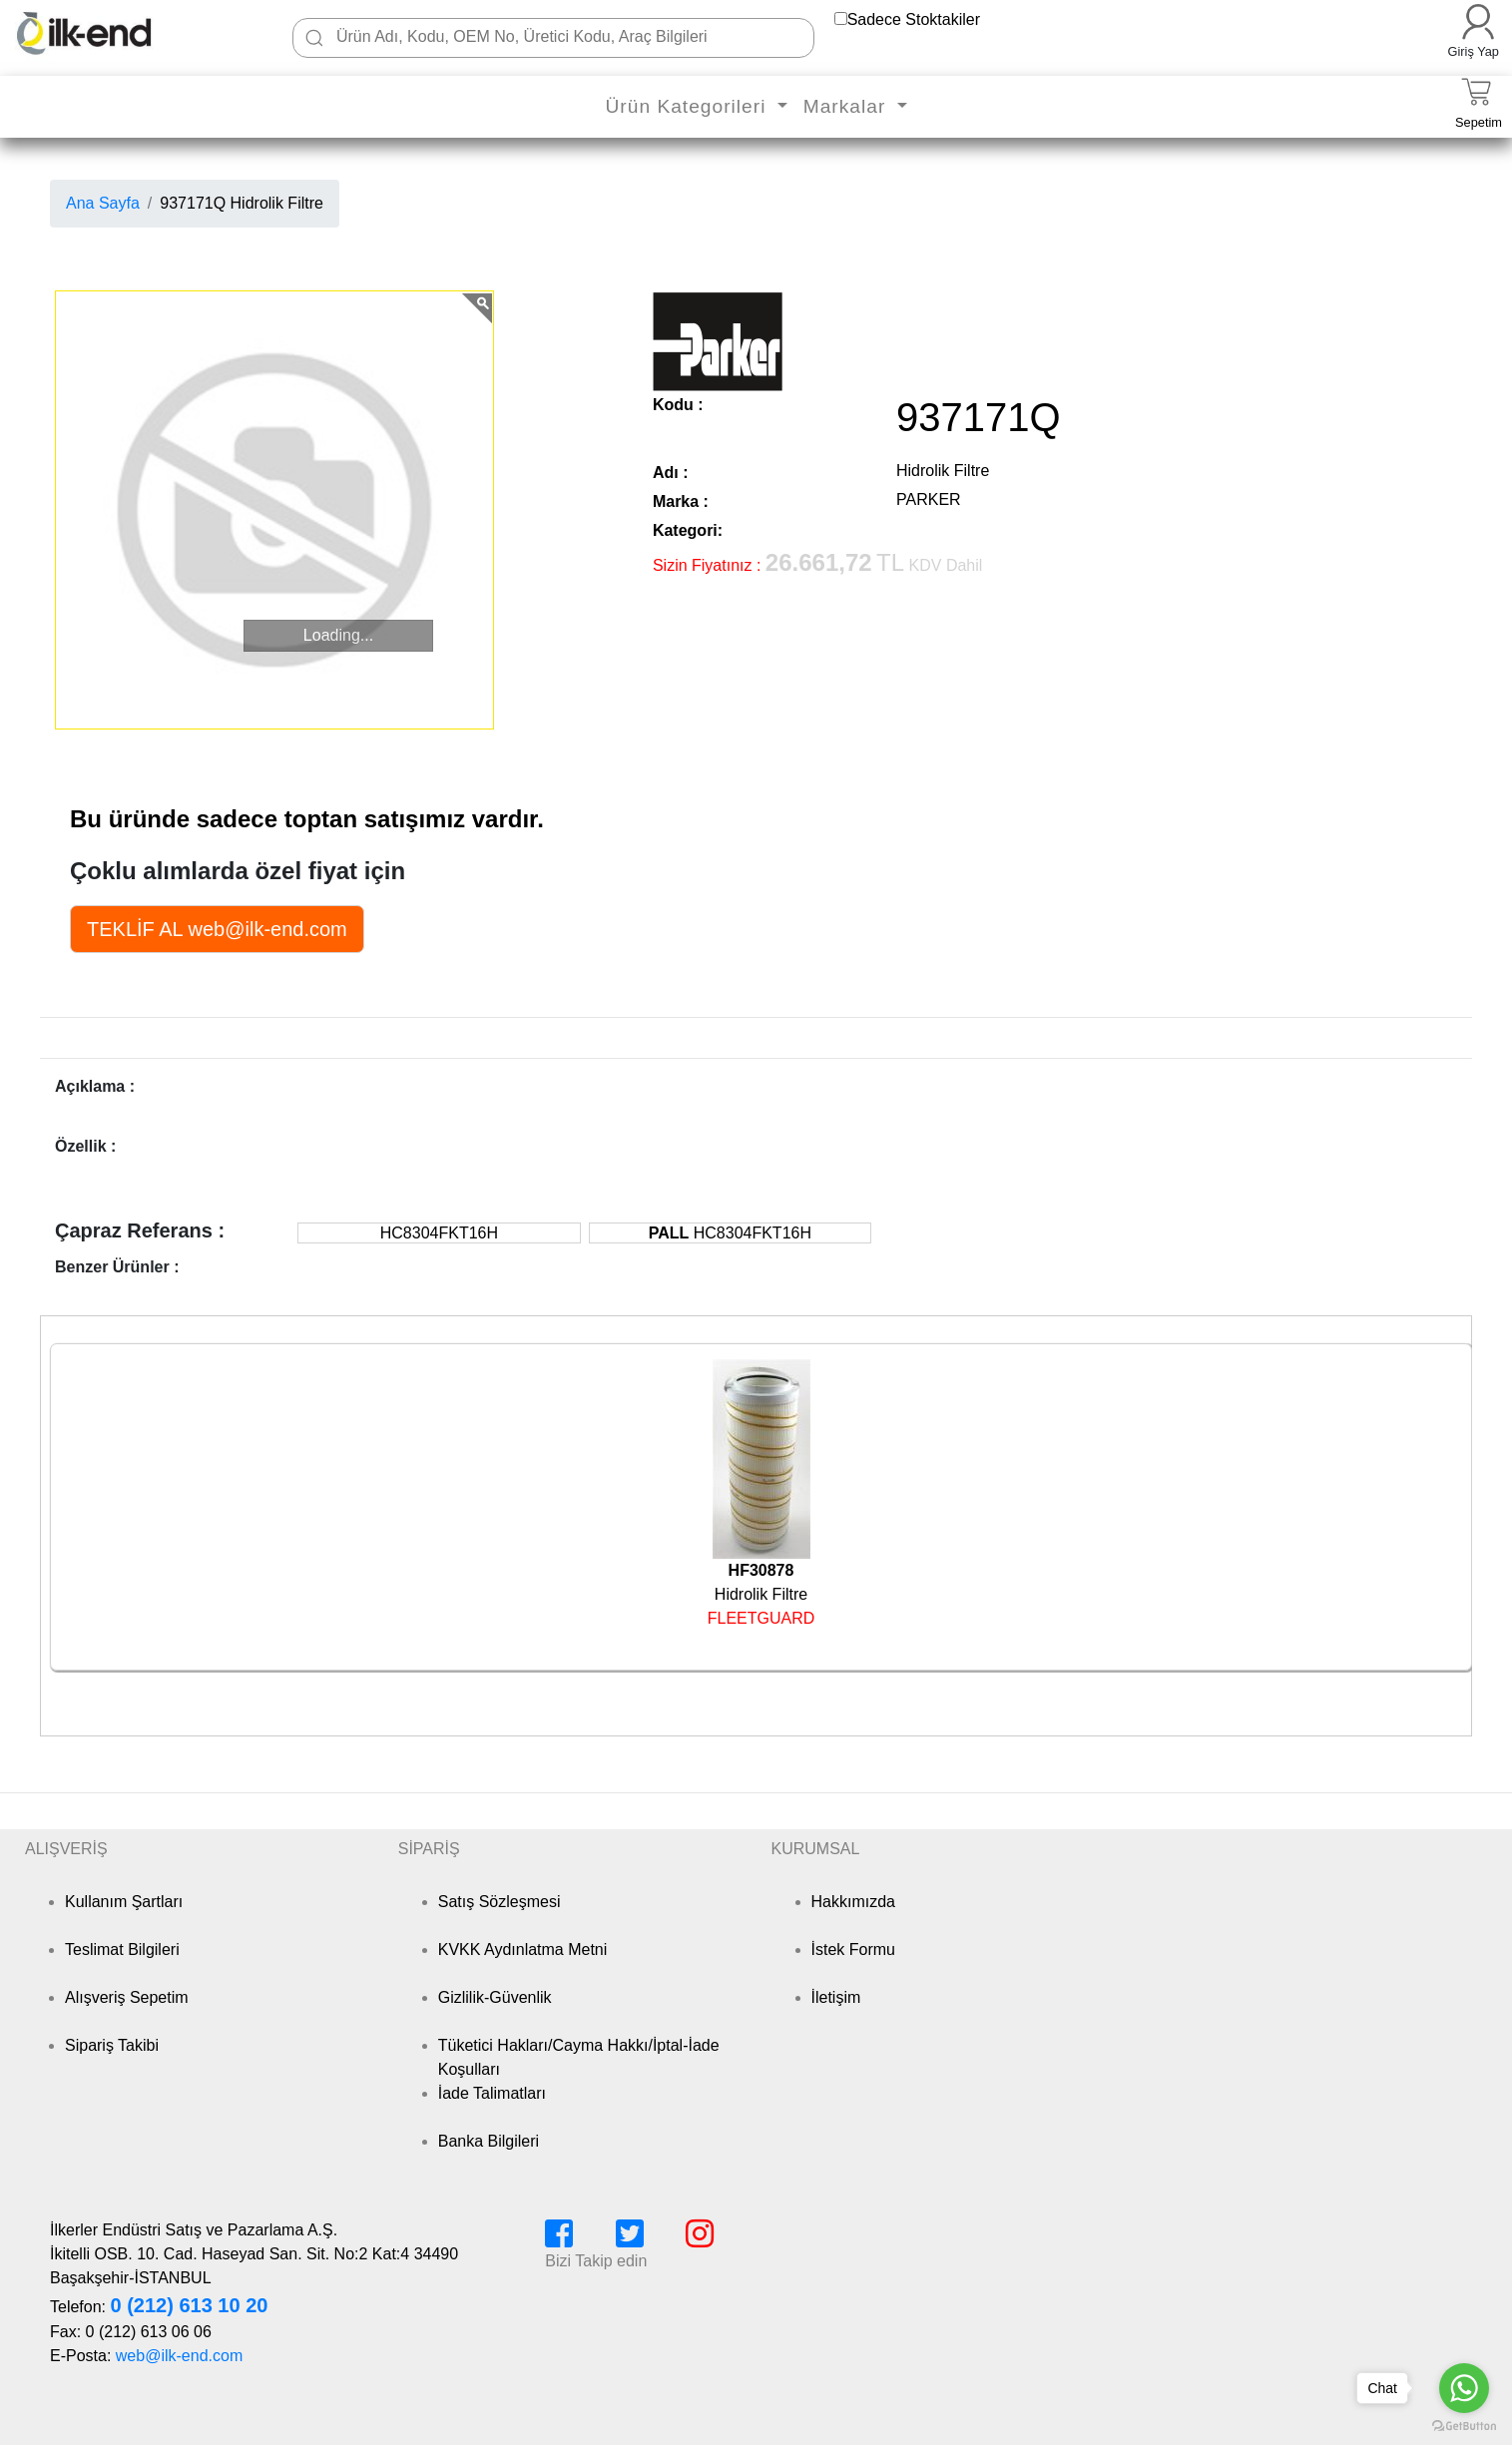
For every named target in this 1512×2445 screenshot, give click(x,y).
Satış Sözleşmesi (499, 1901)
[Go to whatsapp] (1464, 2388)
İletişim (836, 1997)
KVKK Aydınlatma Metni (523, 1949)
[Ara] (314, 38)
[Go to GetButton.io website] (1464, 2425)
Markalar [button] (847, 106)
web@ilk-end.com (179, 2355)
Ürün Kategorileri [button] (688, 106)
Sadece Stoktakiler (913, 19)
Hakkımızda (853, 1901)
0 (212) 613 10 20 (188, 2305)
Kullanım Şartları (124, 1901)
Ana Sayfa (103, 203)
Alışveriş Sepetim (127, 1997)
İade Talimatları (492, 2093)
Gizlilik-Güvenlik (495, 1997)
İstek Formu (853, 1949)
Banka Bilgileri (488, 2141)
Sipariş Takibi (112, 2045)
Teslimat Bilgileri (122, 1949)
